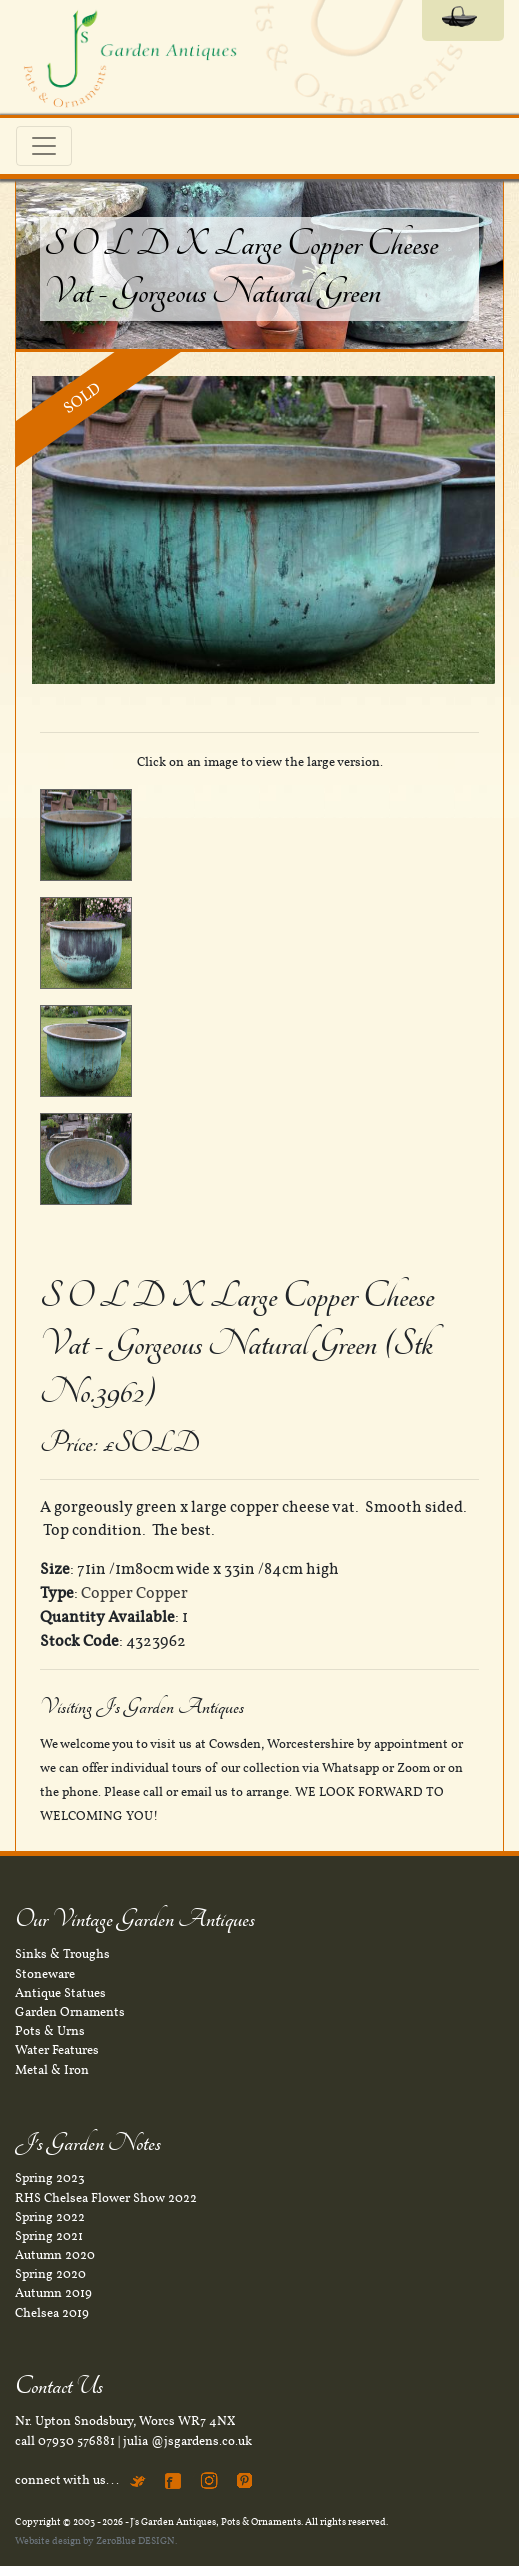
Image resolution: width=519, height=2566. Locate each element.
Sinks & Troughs (62, 1954)
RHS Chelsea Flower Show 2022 (106, 2198)
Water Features (57, 2050)
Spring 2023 (50, 2178)
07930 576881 (76, 2441)
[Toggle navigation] (44, 146)
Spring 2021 (49, 2236)
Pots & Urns (50, 2031)
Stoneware (45, 1974)
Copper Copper (134, 1593)
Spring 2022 (50, 2217)
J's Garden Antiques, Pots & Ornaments (215, 2521)
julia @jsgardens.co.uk (187, 2441)
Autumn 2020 (55, 2255)
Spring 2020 (50, 2274)
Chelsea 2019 (52, 2313)
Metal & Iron (52, 2070)
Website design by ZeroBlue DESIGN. (96, 2540)
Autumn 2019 (53, 2293)
